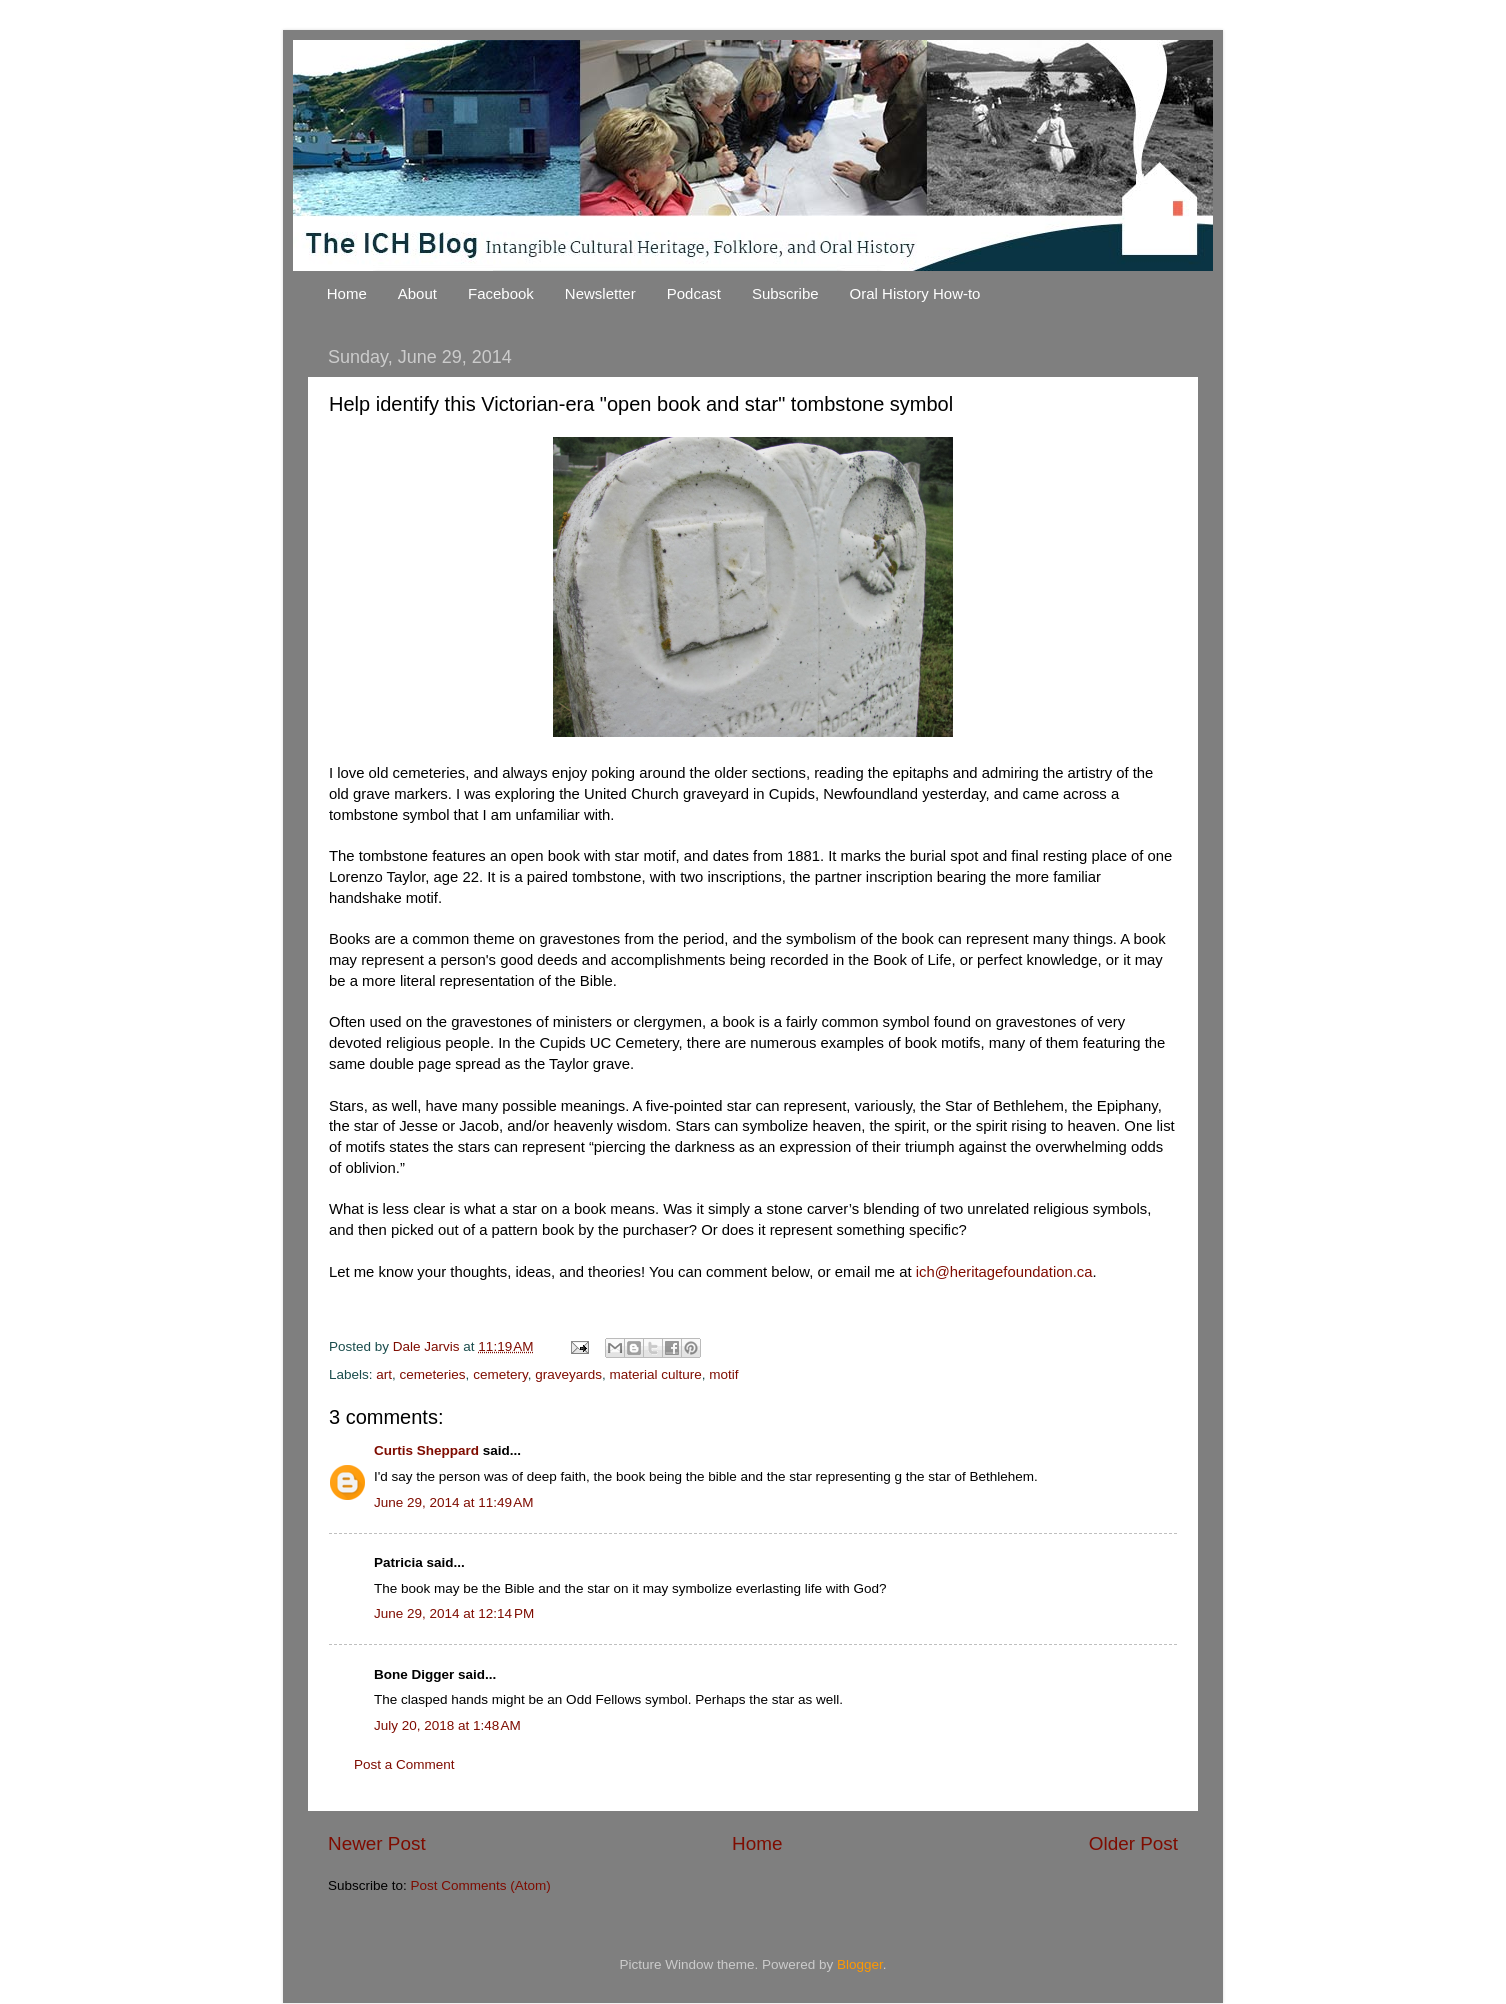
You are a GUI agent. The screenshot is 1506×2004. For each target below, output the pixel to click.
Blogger (860, 1964)
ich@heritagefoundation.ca (1004, 1272)
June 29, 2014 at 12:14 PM (454, 1613)
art (384, 1374)
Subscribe (785, 293)
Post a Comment (404, 1764)
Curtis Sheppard (426, 1450)
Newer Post (377, 1843)
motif (723, 1374)
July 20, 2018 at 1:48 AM (447, 1725)
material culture (655, 1374)
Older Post (1133, 1843)
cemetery (500, 1374)
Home (347, 293)
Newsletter (600, 293)
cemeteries (433, 1374)
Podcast (694, 293)
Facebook (501, 293)
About (417, 293)
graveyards (568, 1374)
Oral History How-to (915, 293)
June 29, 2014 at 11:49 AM (454, 1502)
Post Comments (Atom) (481, 1885)
